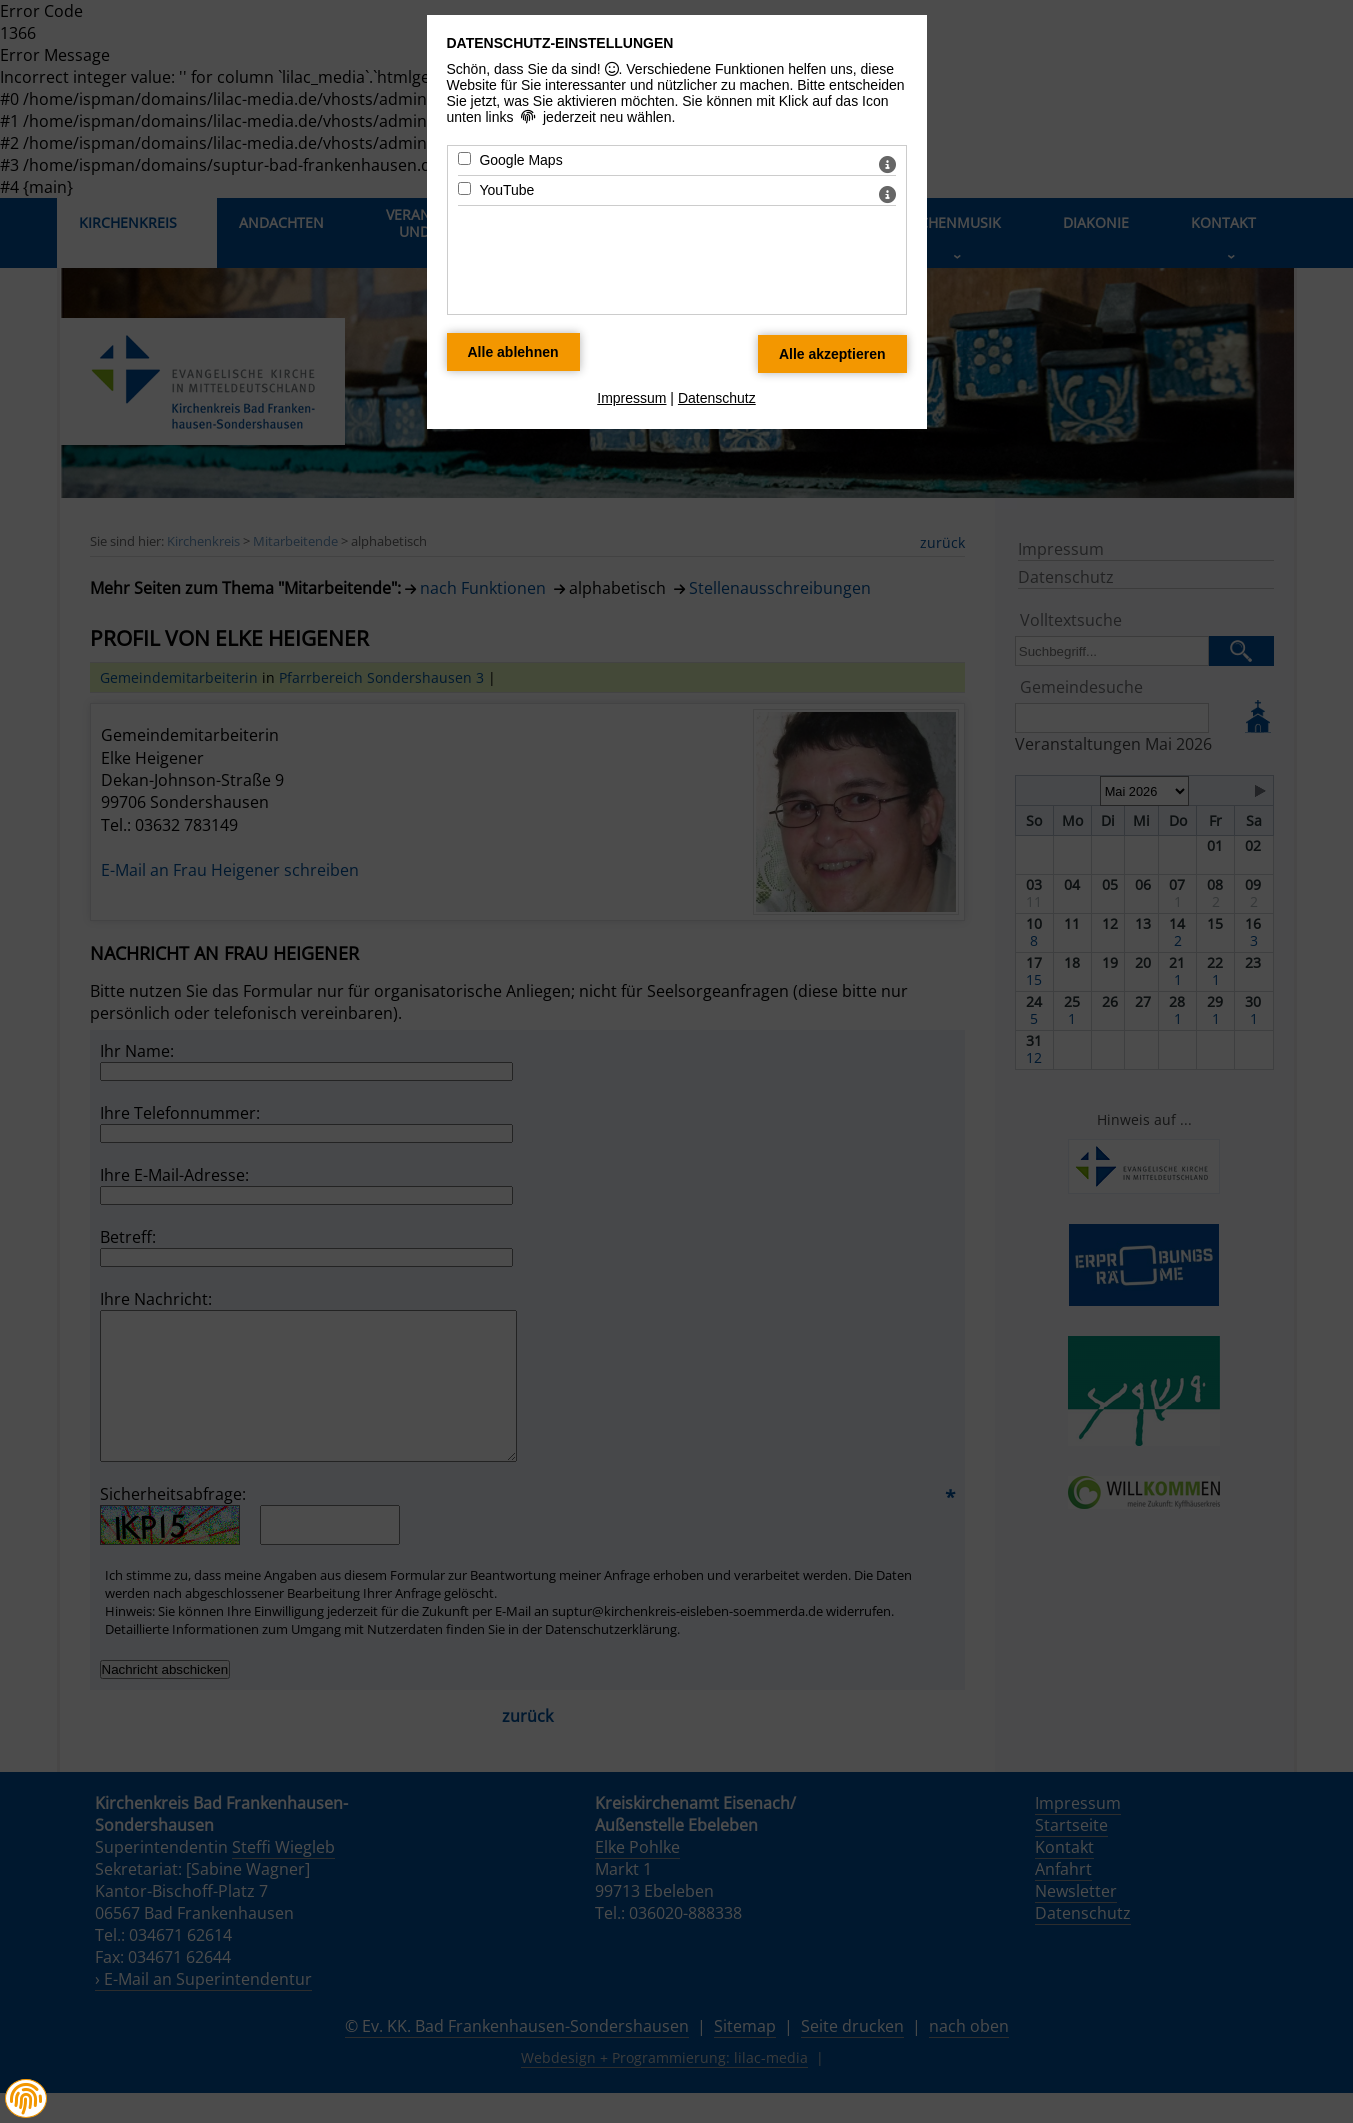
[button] (26, 2099)
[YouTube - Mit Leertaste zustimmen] (464, 188)
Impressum (631, 398)
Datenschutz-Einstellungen (560, 43)
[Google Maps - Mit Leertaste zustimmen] (464, 158)
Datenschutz (717, 398)
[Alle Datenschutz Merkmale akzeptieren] (832, 354)
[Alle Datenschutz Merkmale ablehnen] (513, 352)
